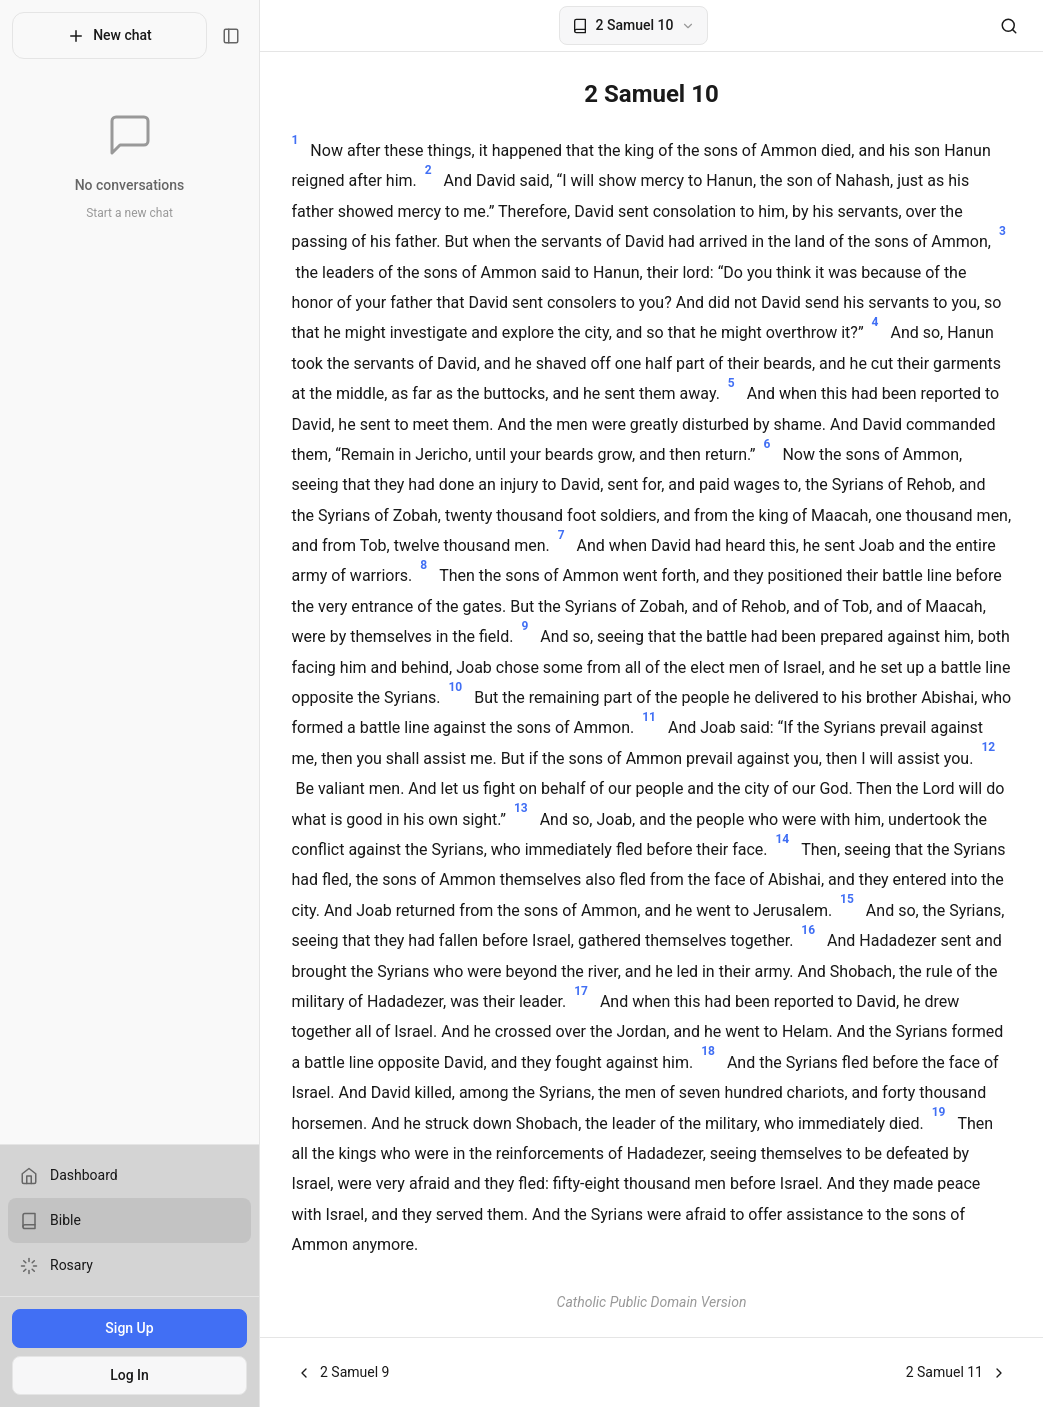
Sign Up (129, 1328)
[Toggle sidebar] (231, 36)
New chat (109, 36)
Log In (129, 1375)
